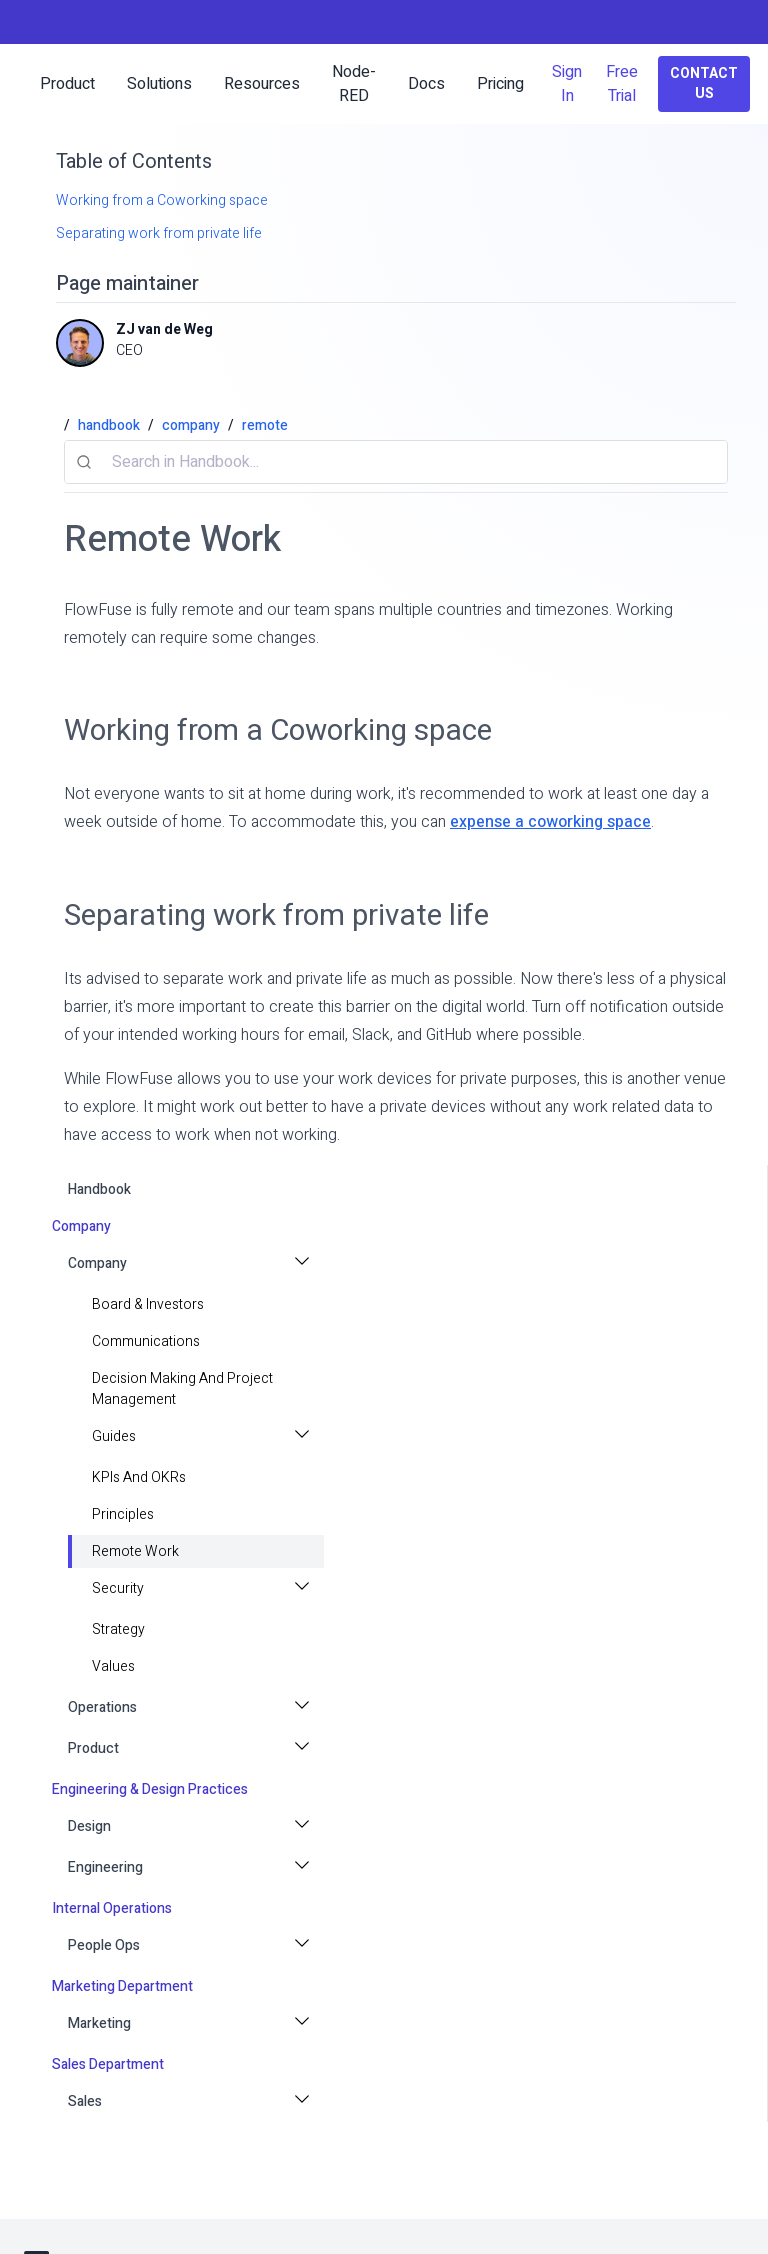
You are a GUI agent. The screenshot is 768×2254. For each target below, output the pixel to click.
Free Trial (622, 84)
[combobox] (396, 462)
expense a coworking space (550, 822)
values (113, 1666)
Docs (426, 84)
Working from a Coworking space (162, 200)
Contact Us (704, 83)
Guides (114, 1436)
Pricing (500, 84)
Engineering (105, 1867)
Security (118, 1588)
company (191, 425)
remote (265, 425)
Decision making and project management (182, 1389)
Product (93, 1748)
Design (89, 1826)
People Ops (104, 1945)
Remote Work (135, 1551)
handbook (99, 1189)
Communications (146, 1341)
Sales (85, 2101)
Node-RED (354, 84)
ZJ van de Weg (164, 329)
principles (123, 1514)
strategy (118, 1629)
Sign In (567, 84)
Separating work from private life (159, 233)
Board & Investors (148, 1304)
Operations (102, 1707)
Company (97, 1263)
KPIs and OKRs (139, 1477)
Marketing (99, 2023)
